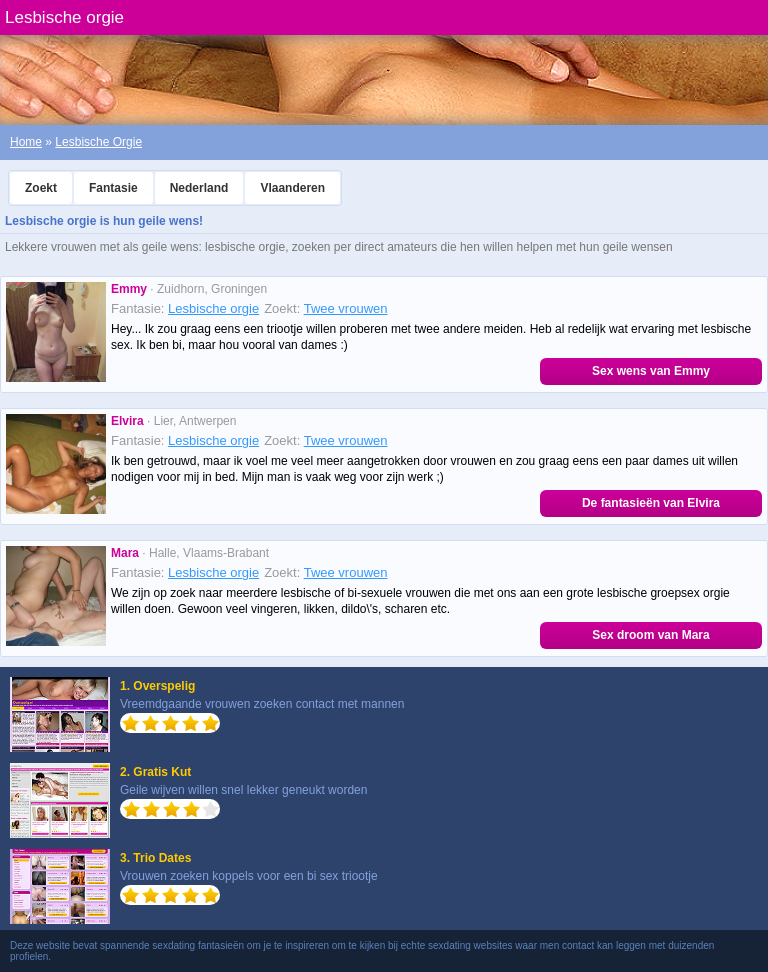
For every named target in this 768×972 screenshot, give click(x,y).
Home (26, 142)
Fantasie (113, 188)
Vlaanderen (292, 188)
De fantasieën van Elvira (651, 503)
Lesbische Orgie (98, 142)
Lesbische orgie (213, 308)
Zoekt (41, 188)
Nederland (199, 188)
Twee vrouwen (346, 308)
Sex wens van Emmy (651, 371)
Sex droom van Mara (650, 635)
